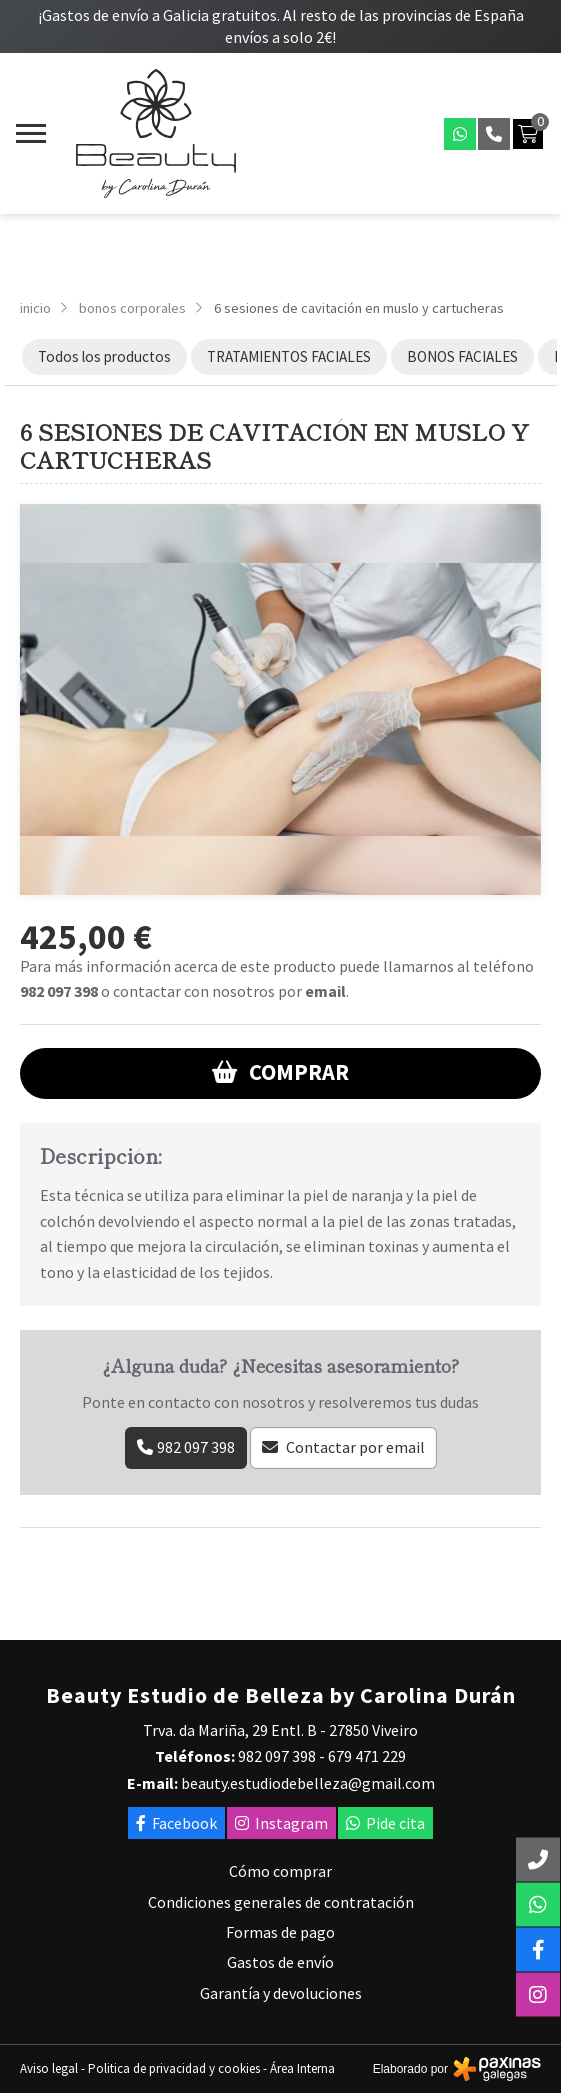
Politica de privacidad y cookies (174, 2068)
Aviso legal (49, 2068)
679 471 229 (367, 1756)
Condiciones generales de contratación (281, 1902)
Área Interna (302, 2068)
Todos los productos (104, 356)
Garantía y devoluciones (281, 1993)
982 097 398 (59, 991)
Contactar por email (355, 1447)
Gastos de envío (280, 1962)
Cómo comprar (280, 1871)
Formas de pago (280, 1932)
